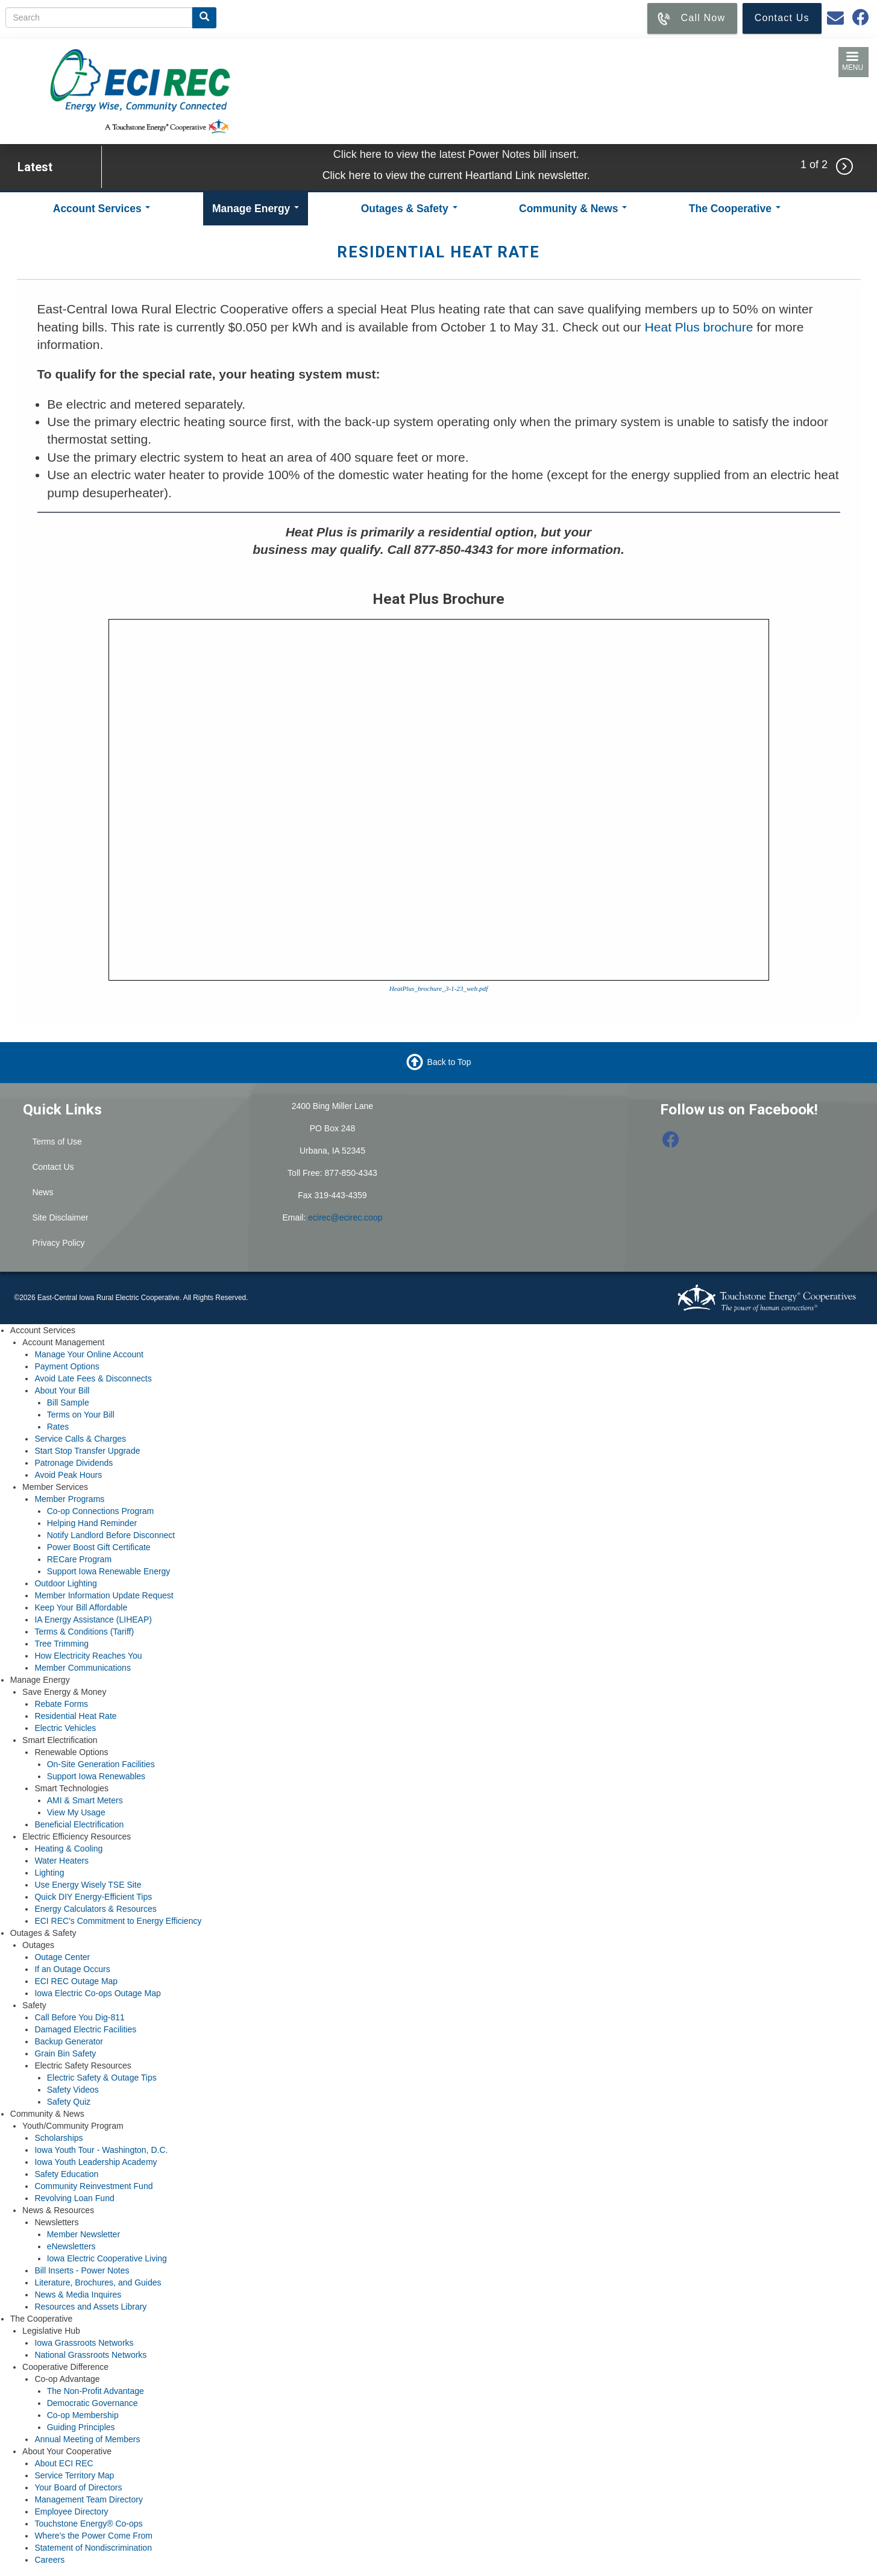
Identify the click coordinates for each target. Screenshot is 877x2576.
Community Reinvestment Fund (93, 2186)
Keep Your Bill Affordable (80, 1607)
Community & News (573, 209)
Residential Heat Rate (75, 1716)
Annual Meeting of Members (87, 2439)
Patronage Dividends (73, 1463)
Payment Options (66, 1366)
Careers (49, 2560)
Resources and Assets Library (90, 2306)
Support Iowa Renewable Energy (109, 1571)
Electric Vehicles (65, 1728)
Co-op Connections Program (100, 1511)
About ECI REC (63, 2463)
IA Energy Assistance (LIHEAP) (93, 1619)
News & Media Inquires (77, 2294)
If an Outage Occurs (72, 1969)
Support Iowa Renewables (96, 1776)
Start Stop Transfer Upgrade (87, 1451)
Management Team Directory (88, 2499)
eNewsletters (71, 2246)
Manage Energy (255, 209)
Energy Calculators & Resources (95, 1909)
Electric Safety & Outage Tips (102, 2077)
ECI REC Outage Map (76, 1981)
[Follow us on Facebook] (670, 1143)
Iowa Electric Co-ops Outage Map (97, 1993)
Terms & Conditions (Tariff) (84, 1631)
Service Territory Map (74, 2475)
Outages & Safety (409, 209)
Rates (58, 1426)
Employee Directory (71, 2511)
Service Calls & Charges (80, 1439)
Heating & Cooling (68, 1848)
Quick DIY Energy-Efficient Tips (93, 1897)
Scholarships (58, 2138)
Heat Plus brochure (701, 327)
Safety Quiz (68, 2101)
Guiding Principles (81, 2427)
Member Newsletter (83, 2234)
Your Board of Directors (78, 2487)
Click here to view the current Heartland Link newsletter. (456, 175)
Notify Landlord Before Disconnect (111, 1535)
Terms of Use (56, 1141)
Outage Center (62, 1957)
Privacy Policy (58, 1243)
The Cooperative (735, 209)
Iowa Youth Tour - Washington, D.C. (101, 2150)
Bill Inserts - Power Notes (81, 2270)
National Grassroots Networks (90, 2355)
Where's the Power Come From (93, 2535)
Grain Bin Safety (65, 2053)
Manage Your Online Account (88, 1354)
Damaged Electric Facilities (85, 2029)
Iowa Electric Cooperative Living (107, 2258)
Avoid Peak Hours (68, 1475)
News (42, 1192)
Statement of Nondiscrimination (93, 2547)
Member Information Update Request (103, 1595)
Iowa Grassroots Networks (83, 2343)
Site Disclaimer (60, 1217)
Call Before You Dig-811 (79, 2017)
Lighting (49, 1872)
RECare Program (79, 1559)
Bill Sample (68, 1402)
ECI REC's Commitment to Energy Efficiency (117, 1921)
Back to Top (449, 1061)
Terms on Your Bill (81, 1414)
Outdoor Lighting (65, 1583)
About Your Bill (61, 1390)
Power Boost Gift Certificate (99, 1547)
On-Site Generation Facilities (101, 1764)
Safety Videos (73, 2089)
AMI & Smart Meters (85, 1800)
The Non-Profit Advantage (95, 2391)
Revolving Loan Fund (74, 2198)
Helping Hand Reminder (92, 1523)
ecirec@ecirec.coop (345, 1217)
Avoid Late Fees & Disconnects (92, 1378)
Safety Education (66, 2174)
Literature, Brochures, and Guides (97, 2282)
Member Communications (82, 1668)
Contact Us (53, 1167)
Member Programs (69, 1499)
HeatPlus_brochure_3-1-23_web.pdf (438, 988)
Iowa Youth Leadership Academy (95, 2162)
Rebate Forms (61, 1704)
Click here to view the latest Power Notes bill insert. (456, 154)
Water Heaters (61, 1860)
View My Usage (76, 1812)
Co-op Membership (83, 2415)
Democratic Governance (92, 2403)
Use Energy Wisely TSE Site (87, 1885)
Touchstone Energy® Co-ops (88, 2523)
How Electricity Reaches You (88, 1655)
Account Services (102, 209)
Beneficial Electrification (79, 1824)
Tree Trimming (61, 1643)
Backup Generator (68, 2041)
